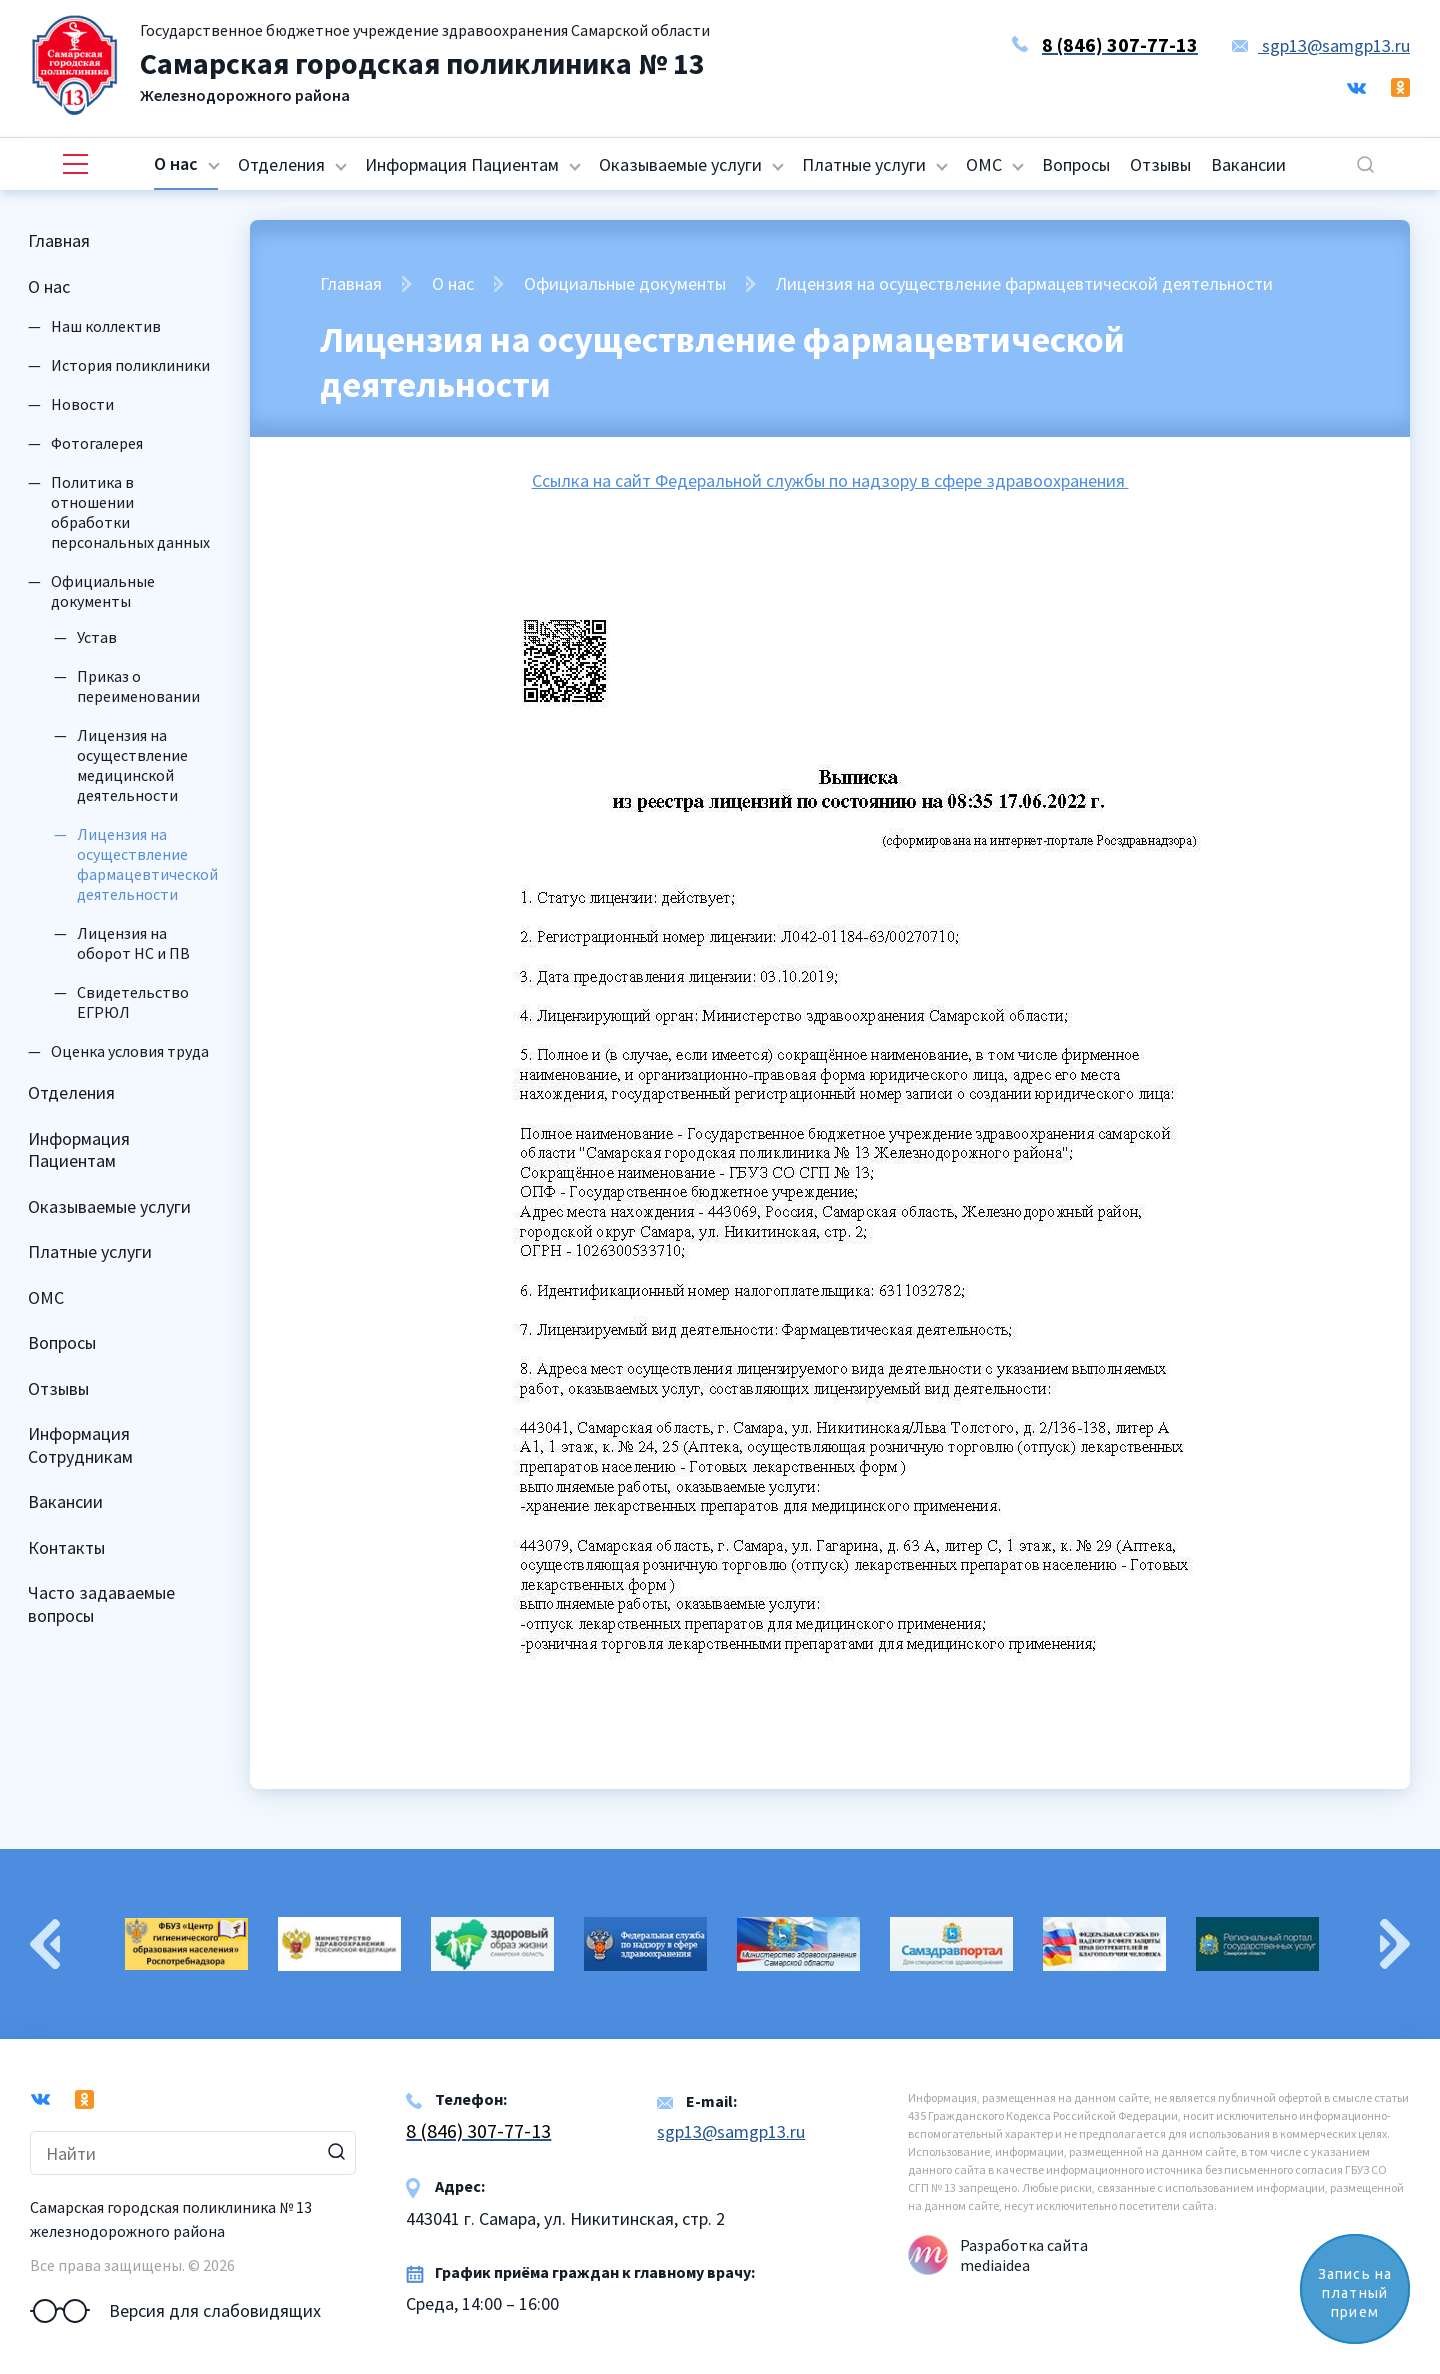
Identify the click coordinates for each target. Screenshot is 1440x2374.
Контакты (66, 1547)
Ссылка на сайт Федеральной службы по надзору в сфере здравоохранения (830, 480)
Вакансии (1248, 164)
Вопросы (1076, 164)
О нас (176, 163)
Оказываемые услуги (680, 164)
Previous (45, 1944)
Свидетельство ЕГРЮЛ (133, 1002)
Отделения (281, 164)
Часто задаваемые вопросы (101, 1604)
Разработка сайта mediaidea (1024, 2255)
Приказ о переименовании (138, 686)
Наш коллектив (106, 326)
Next (1395, 1944)
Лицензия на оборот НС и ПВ (133, 943)
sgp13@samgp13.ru (1321, 45)
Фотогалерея (97, 443)
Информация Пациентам (462, 164)
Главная (59, 240)
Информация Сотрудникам (80, 1445)
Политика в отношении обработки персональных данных (130, 512)
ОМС (984, 164)
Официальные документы (103, 591)
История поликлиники (130, 365)
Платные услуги (864, 164)
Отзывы (1160, 164)
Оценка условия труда (130, 1051)
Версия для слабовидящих (175, 2311)
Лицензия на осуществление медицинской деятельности (132, 765)
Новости (82, 404)
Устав (97, 637)
